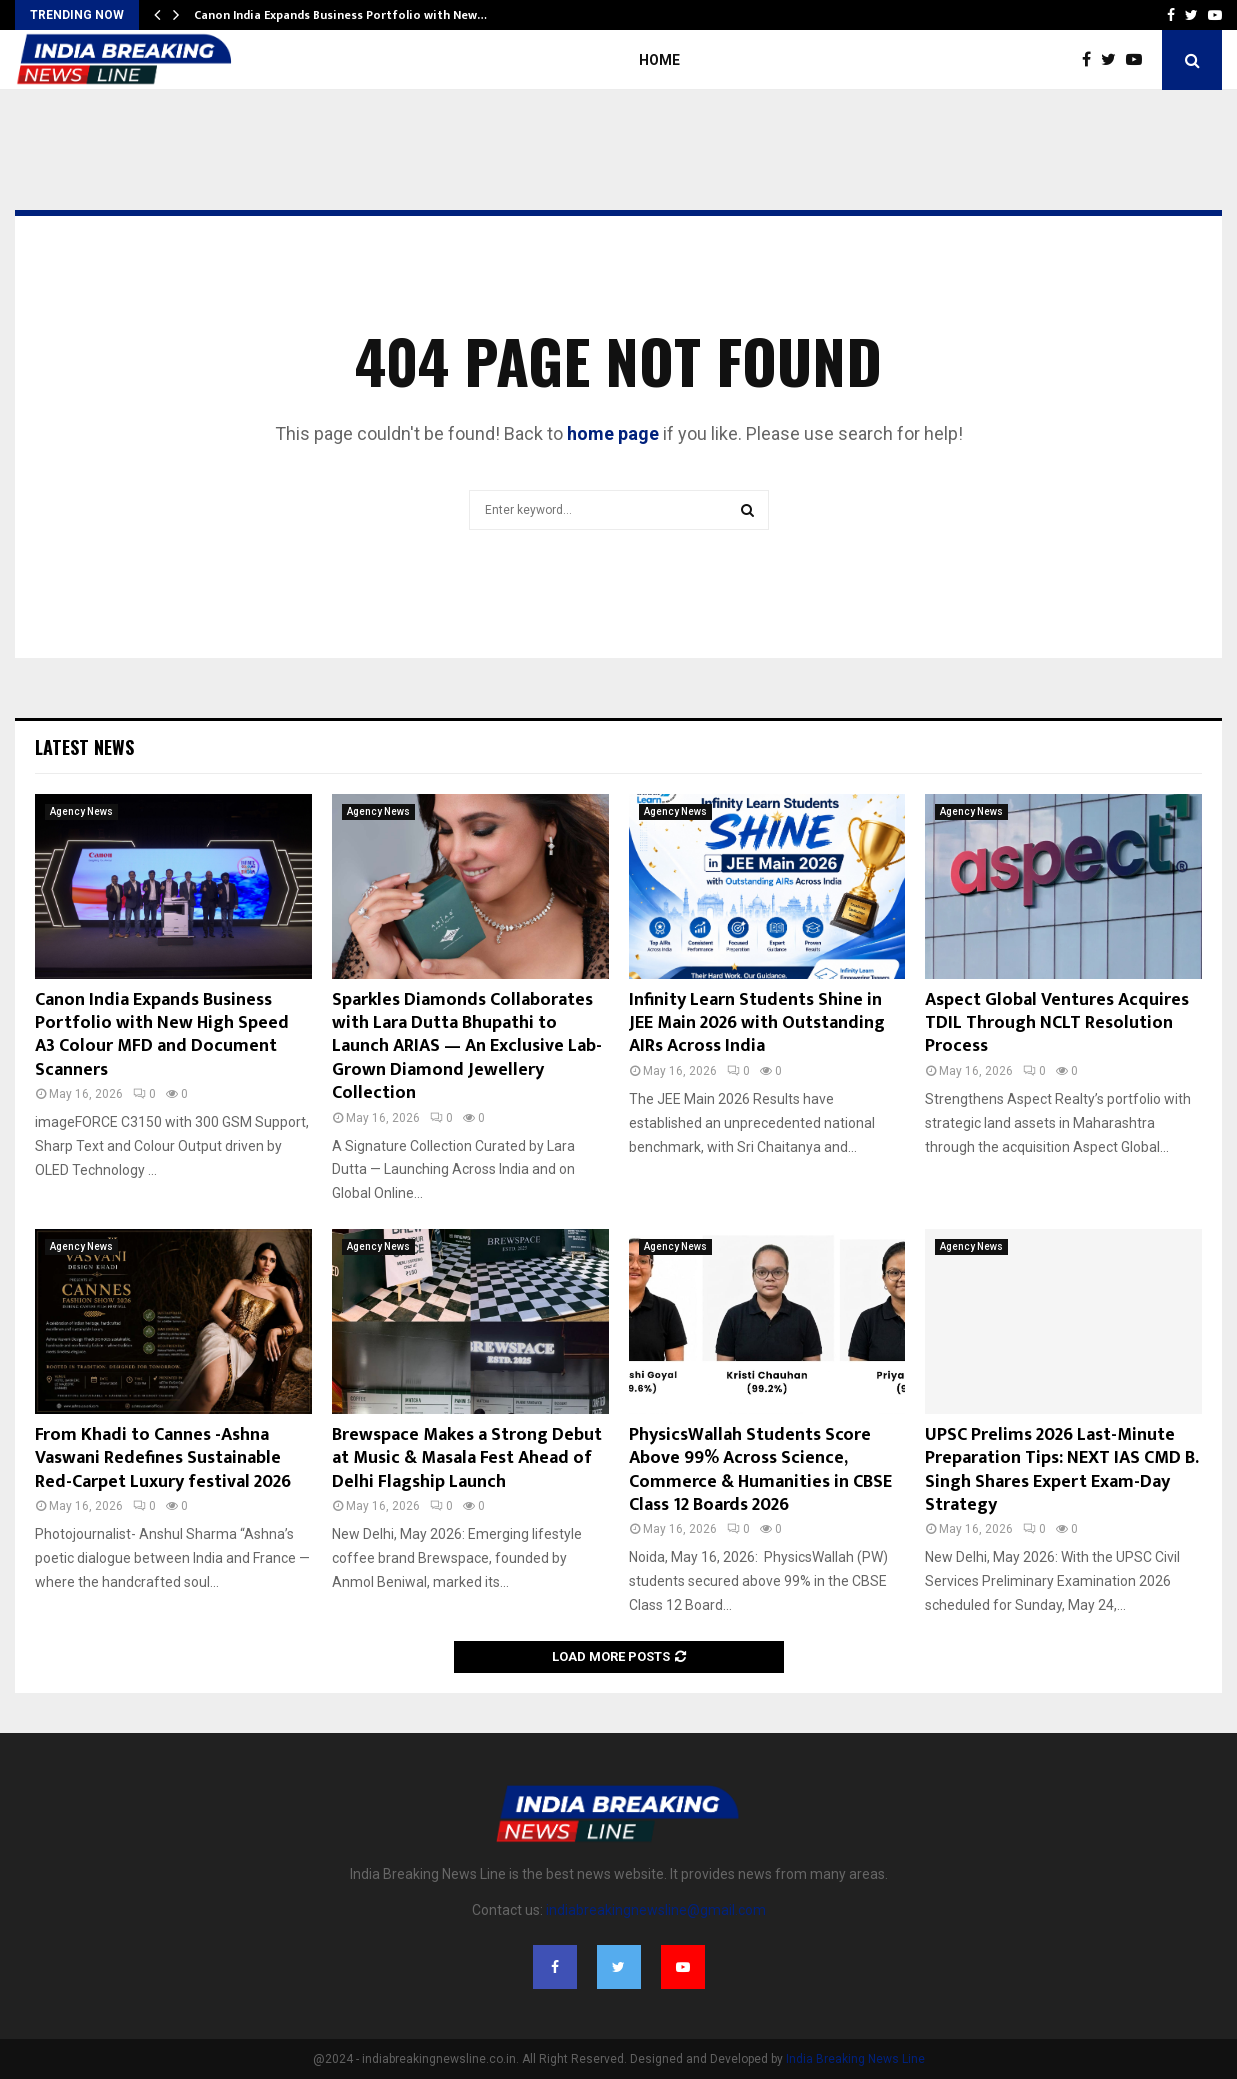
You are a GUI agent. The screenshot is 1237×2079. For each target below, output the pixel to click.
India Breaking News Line (855, 2059)
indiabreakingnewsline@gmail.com (656, 1910)
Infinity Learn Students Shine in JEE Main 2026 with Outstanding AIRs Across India (757, 1023)
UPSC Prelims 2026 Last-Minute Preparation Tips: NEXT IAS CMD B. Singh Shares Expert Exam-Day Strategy (1061, 1470)
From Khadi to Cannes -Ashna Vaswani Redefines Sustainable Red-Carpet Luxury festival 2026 (163, 1458)
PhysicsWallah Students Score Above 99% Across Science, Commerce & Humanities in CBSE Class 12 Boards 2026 (760, 1470)
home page (613, 433)
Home (659, 60)
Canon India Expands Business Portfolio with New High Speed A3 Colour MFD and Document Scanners (162, 1035)
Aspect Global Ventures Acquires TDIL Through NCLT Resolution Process (1057, 1023)
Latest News (84, 747)
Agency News (81, 811)
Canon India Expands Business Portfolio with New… (340, 15)
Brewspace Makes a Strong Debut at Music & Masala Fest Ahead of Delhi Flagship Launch (467, 1458)
